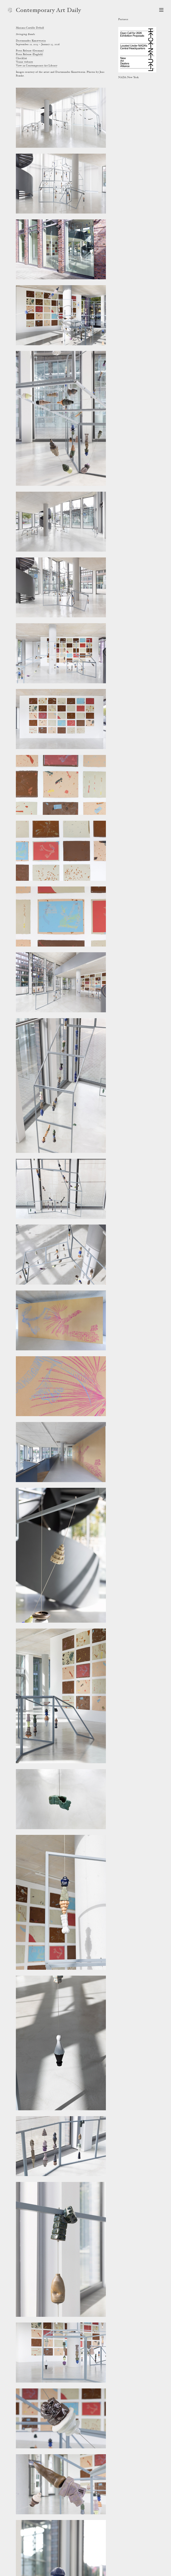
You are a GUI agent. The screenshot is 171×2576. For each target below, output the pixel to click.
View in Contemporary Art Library (36, 65)
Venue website (24, 62)
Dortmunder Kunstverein (31, 41)
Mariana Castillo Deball (30, 28)
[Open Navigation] (161, 9)
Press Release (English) (29, 54)
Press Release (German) (30, 51)
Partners (123, 19)
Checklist (21, 58)
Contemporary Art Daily (48, 11)
